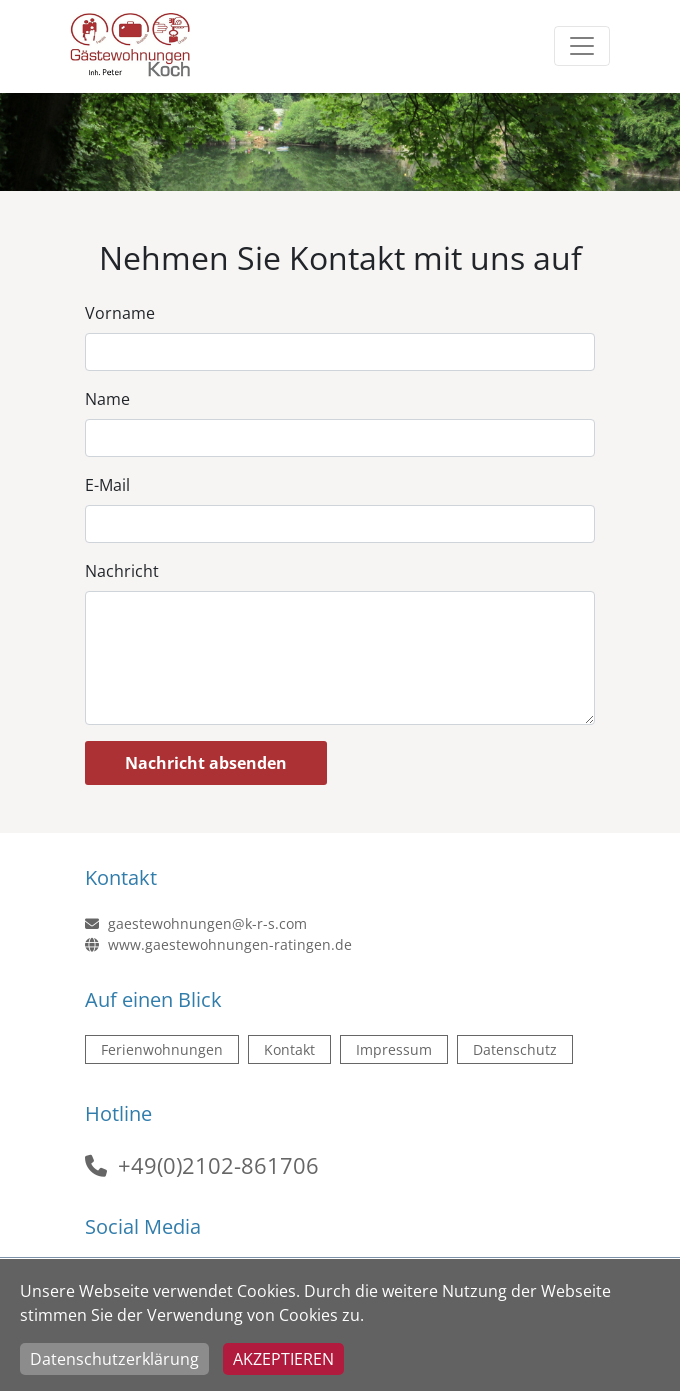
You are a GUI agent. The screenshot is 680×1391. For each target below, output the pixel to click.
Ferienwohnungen (162, 1049)
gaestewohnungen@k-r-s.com (196, 923)
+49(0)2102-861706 (218, 1165)
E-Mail (107, 485)
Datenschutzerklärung (114, 1359)
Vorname (120, 313)
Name (107, 399)
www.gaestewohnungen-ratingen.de (218, 944)
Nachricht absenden (206, 763)
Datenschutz (515, 1049)
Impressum (394, 1049)
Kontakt (289, 1049)
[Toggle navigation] (582, 46)
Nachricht (122, 571)
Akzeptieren (283, 1359)
